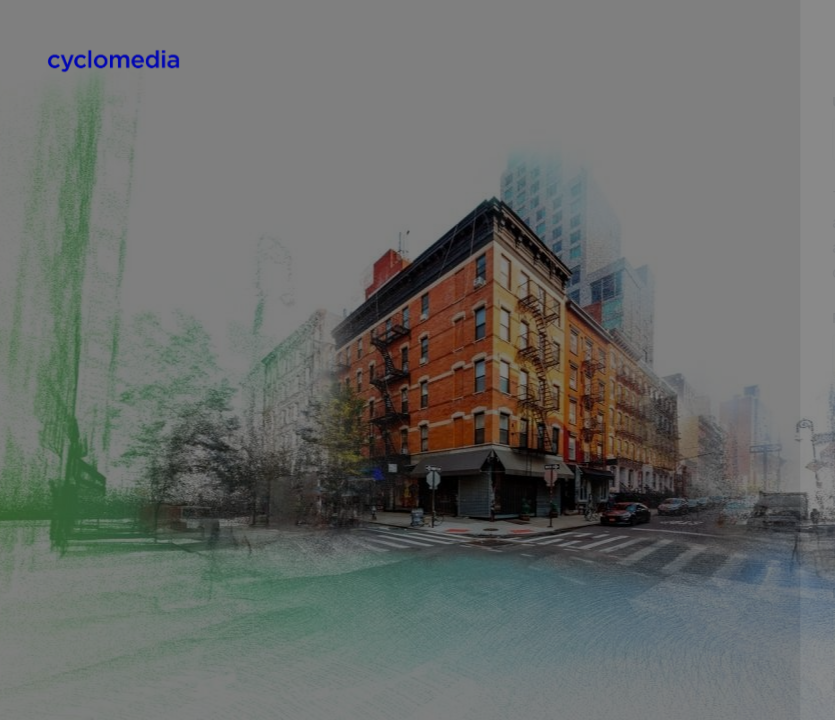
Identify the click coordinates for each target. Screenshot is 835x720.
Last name (480, 683)
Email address (493, 409)
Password (479, 317)
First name (481, 592)
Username (480, 101)
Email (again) (490, 500)
